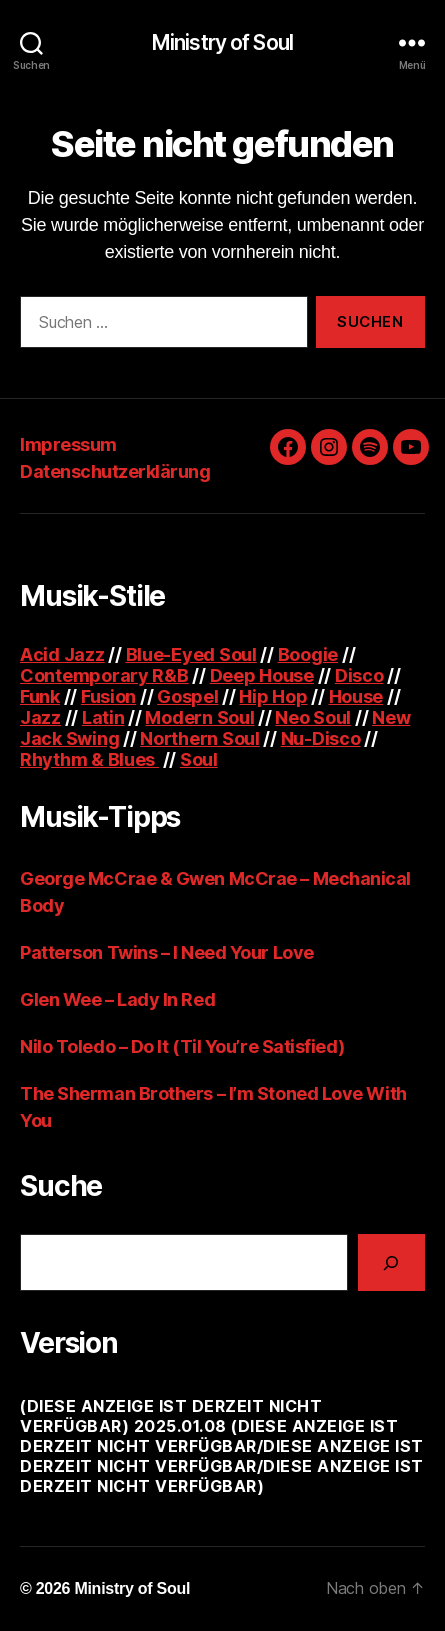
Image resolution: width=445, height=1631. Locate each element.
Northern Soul (200, 738)
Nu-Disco (321, 738)
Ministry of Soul (222, 42)
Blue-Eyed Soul (191, 654)
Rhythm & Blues (89, 759)
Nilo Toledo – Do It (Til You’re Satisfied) (182, 1046)
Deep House (262, 675)
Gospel (187, 696)
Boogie (308, 654)
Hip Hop (273, 696)
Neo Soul (313, 717)
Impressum (68, 444)
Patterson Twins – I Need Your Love (167, 952)
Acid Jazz (62, 654)
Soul (199, 759)
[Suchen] (391, 1262)
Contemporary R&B (104, 675)
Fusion (108, 696)
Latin (103, 717)
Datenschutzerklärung (115, 471)
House (356, 696)
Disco (359, 675)
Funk (40, 696)
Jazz (40, 717)
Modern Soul (199, 717)
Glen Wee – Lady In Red (117, 999)
